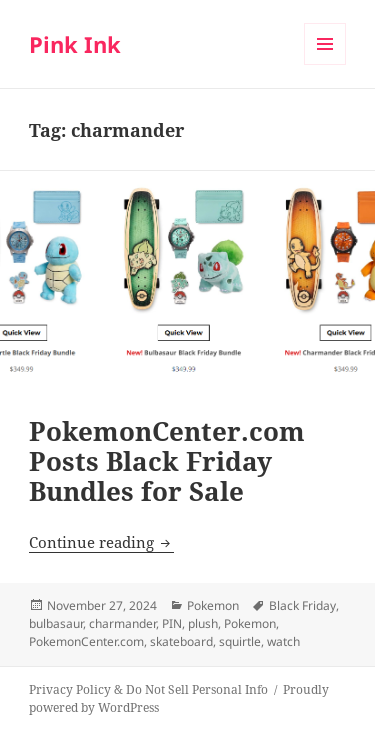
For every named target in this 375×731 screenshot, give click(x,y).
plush (203, 623)
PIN (172, 623)
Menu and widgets (325, 64)
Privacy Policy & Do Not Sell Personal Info (148, 689)
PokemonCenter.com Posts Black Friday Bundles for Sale (167, 461)
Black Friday (302, 605)
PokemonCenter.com (86, 641)
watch (283, 641)
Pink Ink (75, 44)
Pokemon (213, 605)
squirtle (240, 641)
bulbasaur (56, 623)
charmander (122, 623)
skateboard (181, 641)
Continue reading (101, 542)
